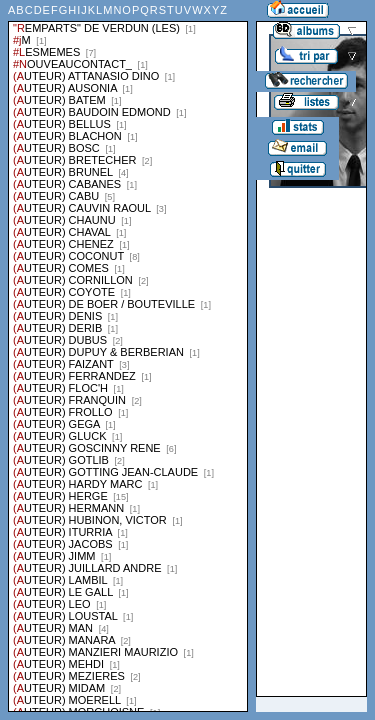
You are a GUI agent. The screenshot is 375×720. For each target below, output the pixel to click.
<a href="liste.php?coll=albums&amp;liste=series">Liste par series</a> (128, 356)
